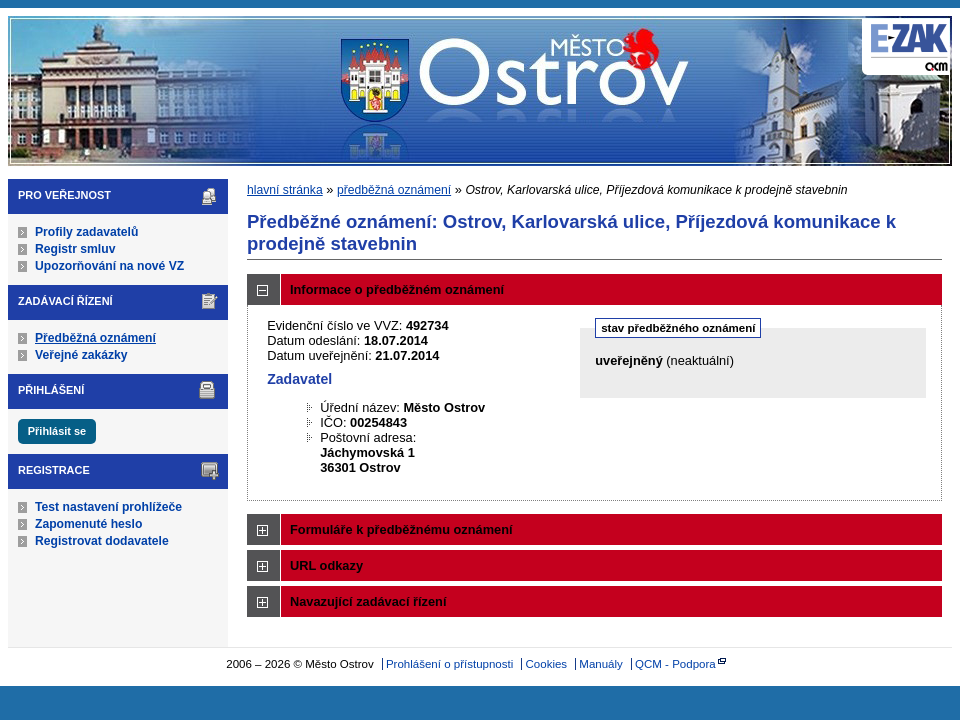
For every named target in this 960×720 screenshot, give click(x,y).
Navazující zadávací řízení (368, 601)
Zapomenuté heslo (88, 524)
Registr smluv (75, 249)
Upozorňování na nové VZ (109, 266)
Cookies (547, 664)
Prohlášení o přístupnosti (449, 664)
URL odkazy (326, 565)
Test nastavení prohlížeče (108, 507)
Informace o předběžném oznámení (397, 289)
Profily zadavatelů (86, 232)
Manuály (601, 664)
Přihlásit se (57, 431)
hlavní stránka (285, 190)
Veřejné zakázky (81, 355)
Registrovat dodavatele (102, 541)
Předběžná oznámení (95, 338)
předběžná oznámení (394, 190)
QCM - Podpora (675, 664)
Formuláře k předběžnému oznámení (401, 529)
